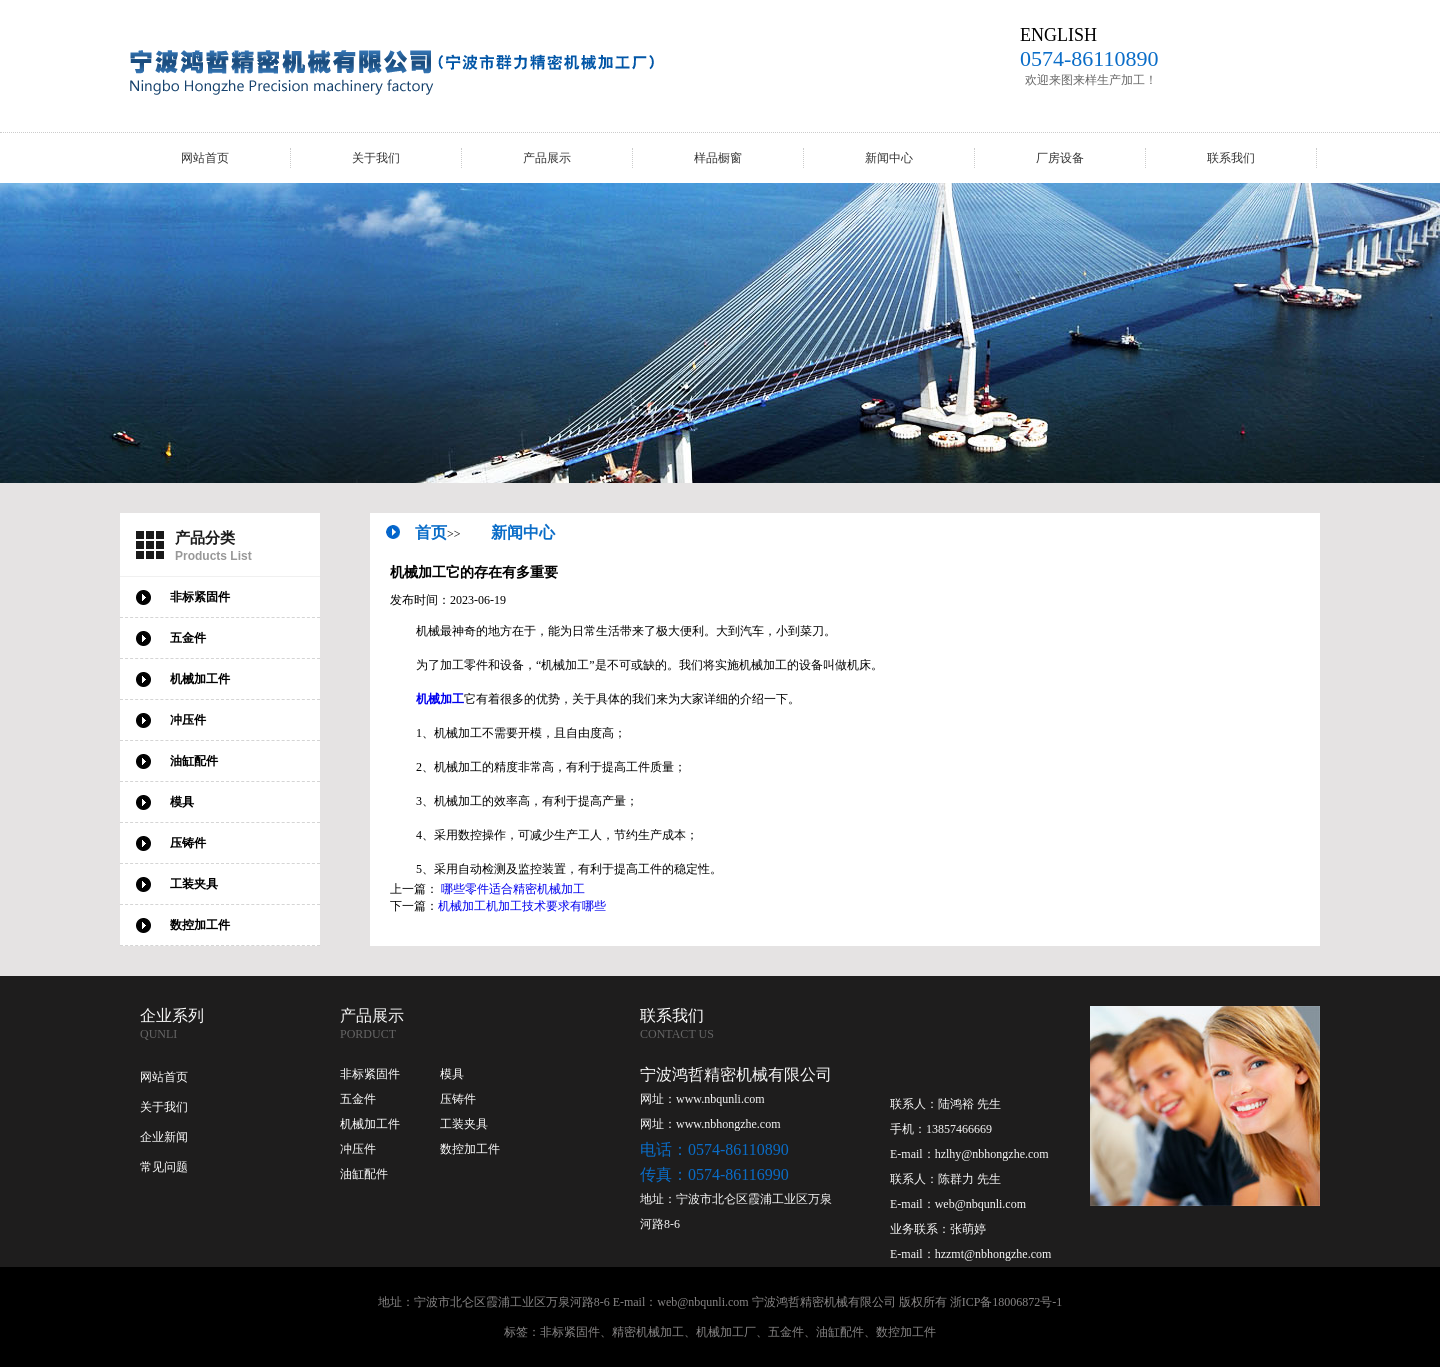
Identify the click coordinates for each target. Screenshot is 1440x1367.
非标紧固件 (370, 1074)
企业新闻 (164, 1137)
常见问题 (164, 1167)
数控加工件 (470, 1149)
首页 (431, 532)
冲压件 (358, 1149)
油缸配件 (364, 1174)
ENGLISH (1058, 35)
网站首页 (205, 158)
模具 (452, 1074)
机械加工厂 (726, 1332)
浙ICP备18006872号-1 (1006, 1302)
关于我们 (376, 158)
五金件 (358, 1099)
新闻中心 (889, 158)
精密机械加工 (648, 1332)
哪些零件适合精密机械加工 (513, 889)
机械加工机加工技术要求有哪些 (522, 906)
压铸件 (458, 1099)
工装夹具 (464, 1124)
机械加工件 (370, 1124)
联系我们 (1231, 158)
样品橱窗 (718, 158)
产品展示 (547, 158)
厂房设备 (1060, 158)
